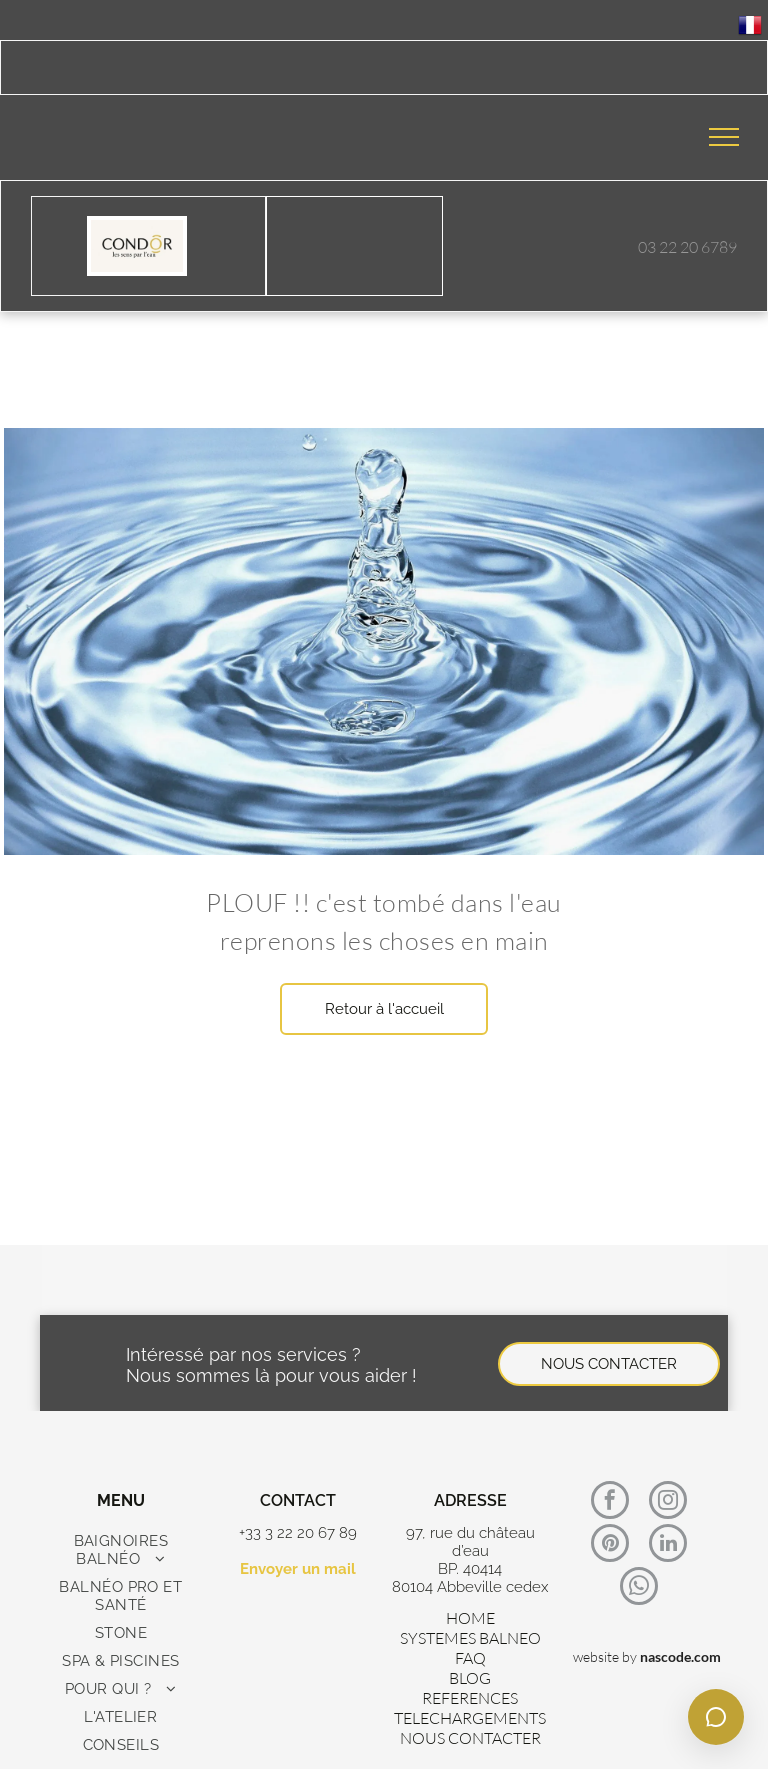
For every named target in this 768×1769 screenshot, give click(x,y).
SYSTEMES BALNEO (470, 1638)
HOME (470, 1618)
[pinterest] (610, 1545)
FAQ (470, 1658)
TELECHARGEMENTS (470, 1718)
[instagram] (668, 1502)
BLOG (470, 1678)
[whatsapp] (639, 1588)
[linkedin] (668, 1545)
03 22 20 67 (677, 247)
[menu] (724, 137)
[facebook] (610, 1502)
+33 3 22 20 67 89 (298, 1533)
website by (605, 1656)
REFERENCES (470, 1698)
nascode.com (680, 1656)
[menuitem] (121, 1550)
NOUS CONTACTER (470, 1738)
